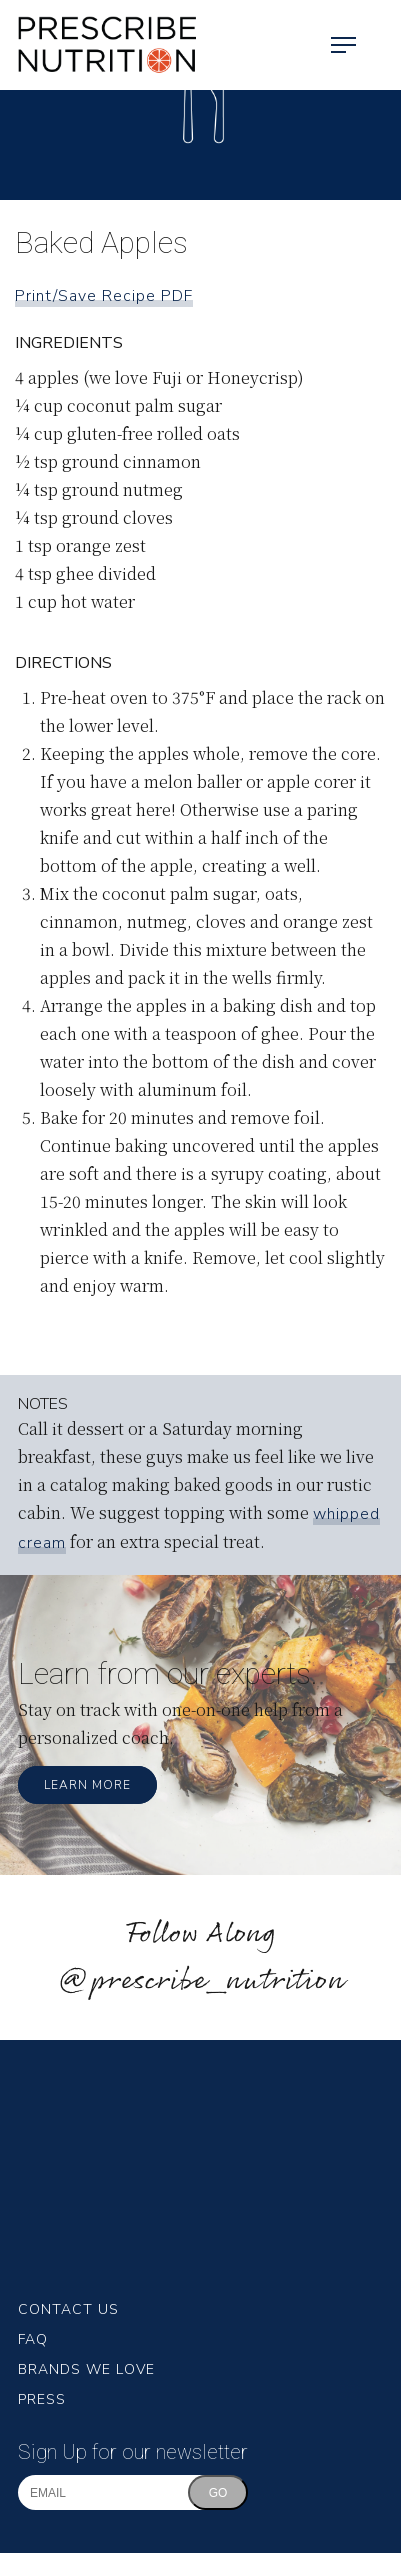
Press (42, 2399)
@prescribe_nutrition (201, 1981)
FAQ (33, 2339)
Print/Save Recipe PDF (104, 296)
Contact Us (68, 2309)
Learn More (87, 1785)
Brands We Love (86, 2369)
